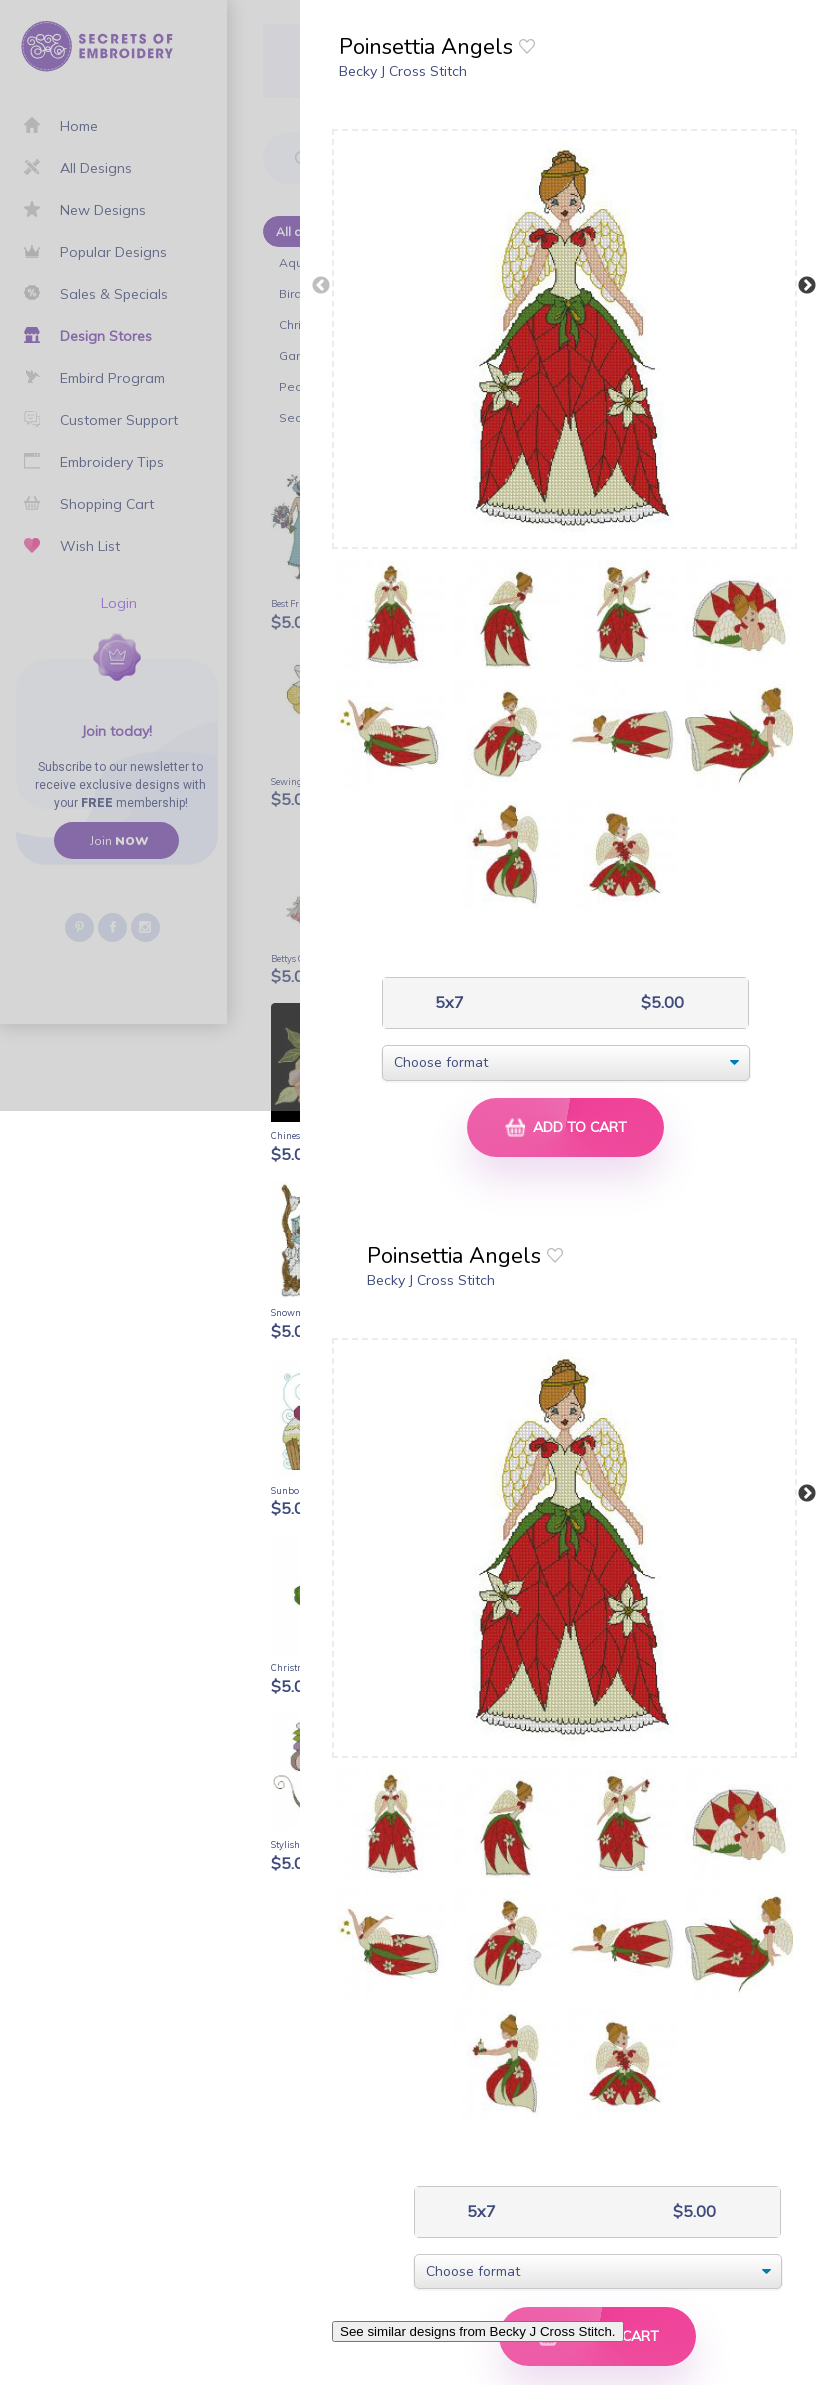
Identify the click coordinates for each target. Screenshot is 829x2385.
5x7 (447, 1002)
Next (807, 286)
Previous (321, 286)
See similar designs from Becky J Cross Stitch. (478, 2331)
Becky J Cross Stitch (403, 71)
